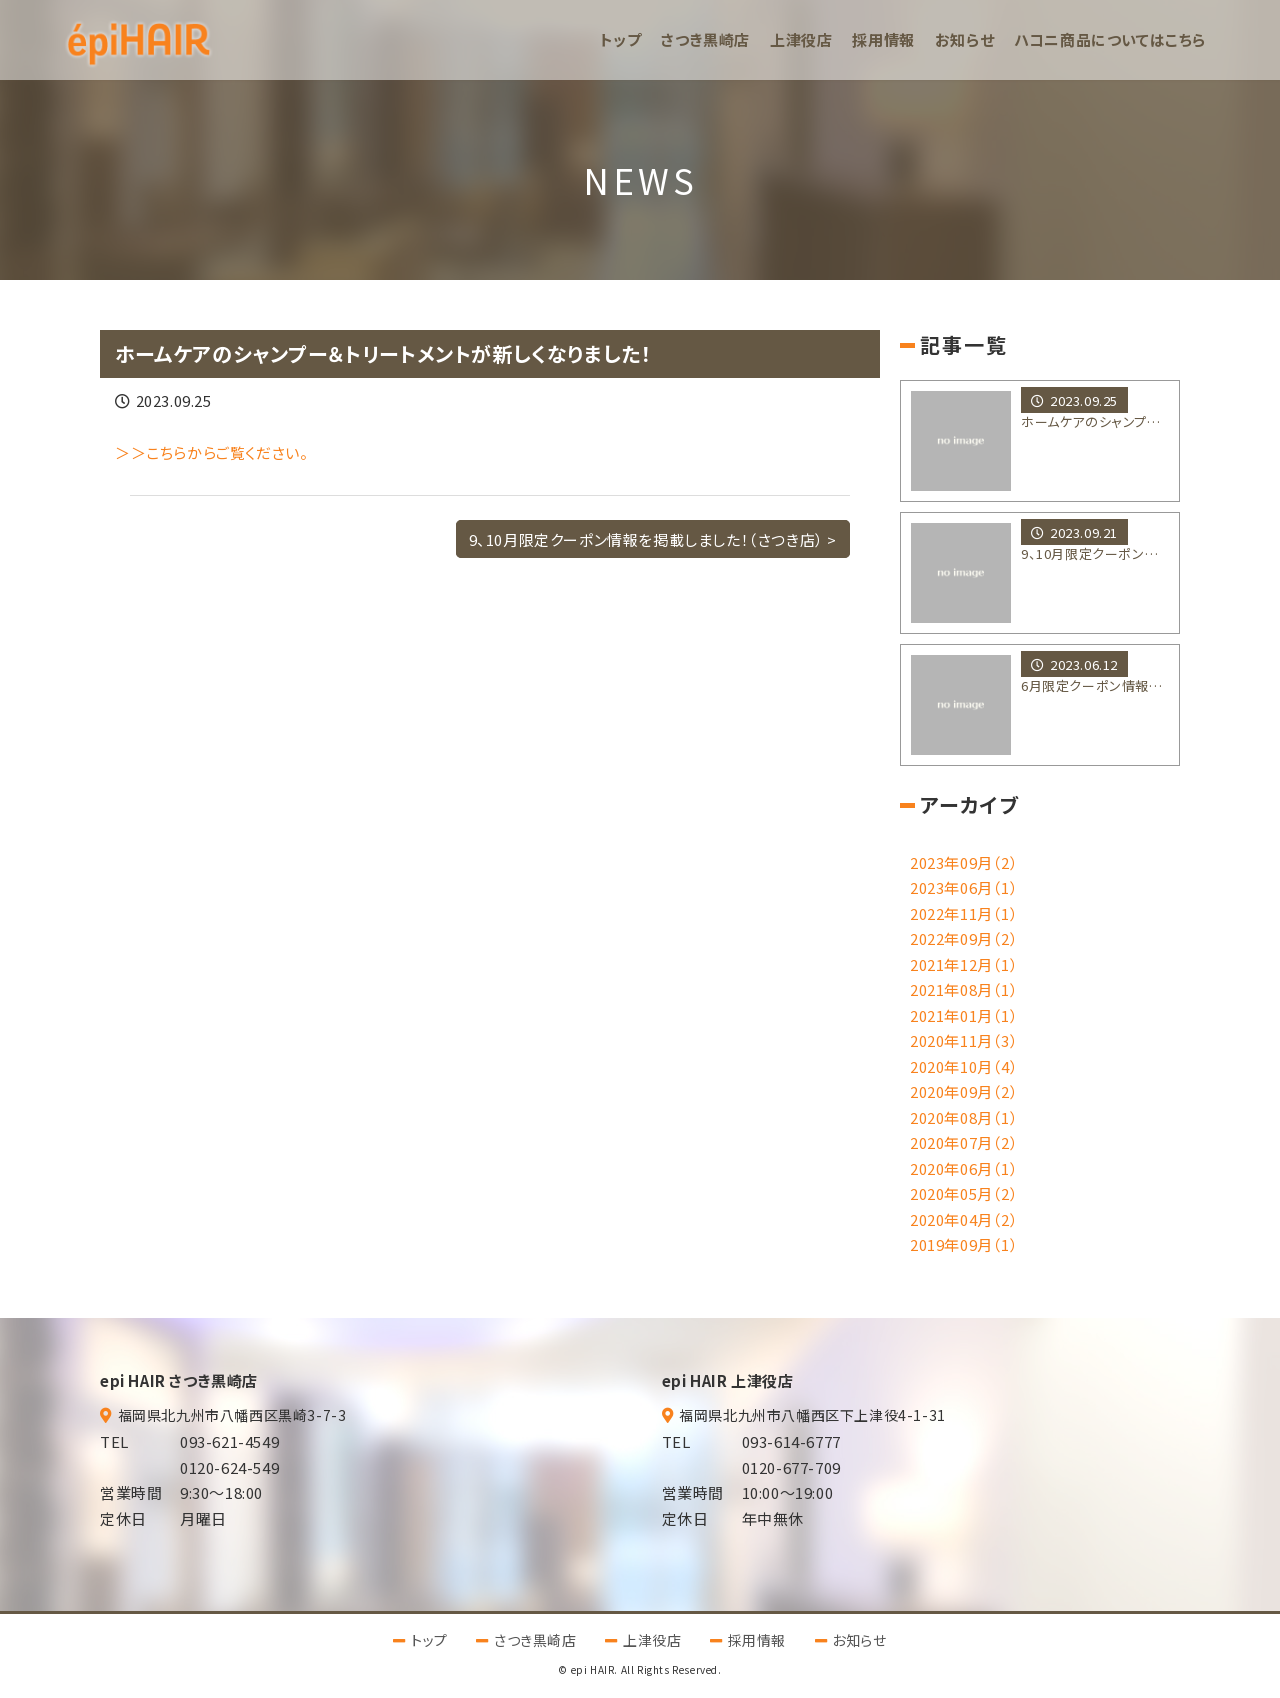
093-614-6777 (791, 1441)
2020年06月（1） (964, 1168)
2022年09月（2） (964, 938)
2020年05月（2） (964, 1193)
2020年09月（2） (964, 1091)
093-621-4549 (229, 1441)
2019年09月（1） (964, 1244)
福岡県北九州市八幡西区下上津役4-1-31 (812, 1415)
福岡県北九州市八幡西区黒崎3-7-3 (232, 1415)
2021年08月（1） (964, 989)
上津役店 (801, 39)
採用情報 (883, 39)
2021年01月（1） (964, 1015)
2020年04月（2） (964, 1219)
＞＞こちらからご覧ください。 (211, 452)
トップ (621, 39)
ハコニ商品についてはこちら (1110, 39)
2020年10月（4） (964, 1066)
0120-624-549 (229, 1467)
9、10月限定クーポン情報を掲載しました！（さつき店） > (653, 538)
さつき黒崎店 (705, 39)
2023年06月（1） (964, 887)
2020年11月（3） (964, 1040)
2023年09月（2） (964, 862)
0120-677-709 (791, 1467)
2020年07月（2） (964, 1142)
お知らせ (964, 39)
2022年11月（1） (964, 913)
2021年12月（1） (964, 964)
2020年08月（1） (964, 1117)
